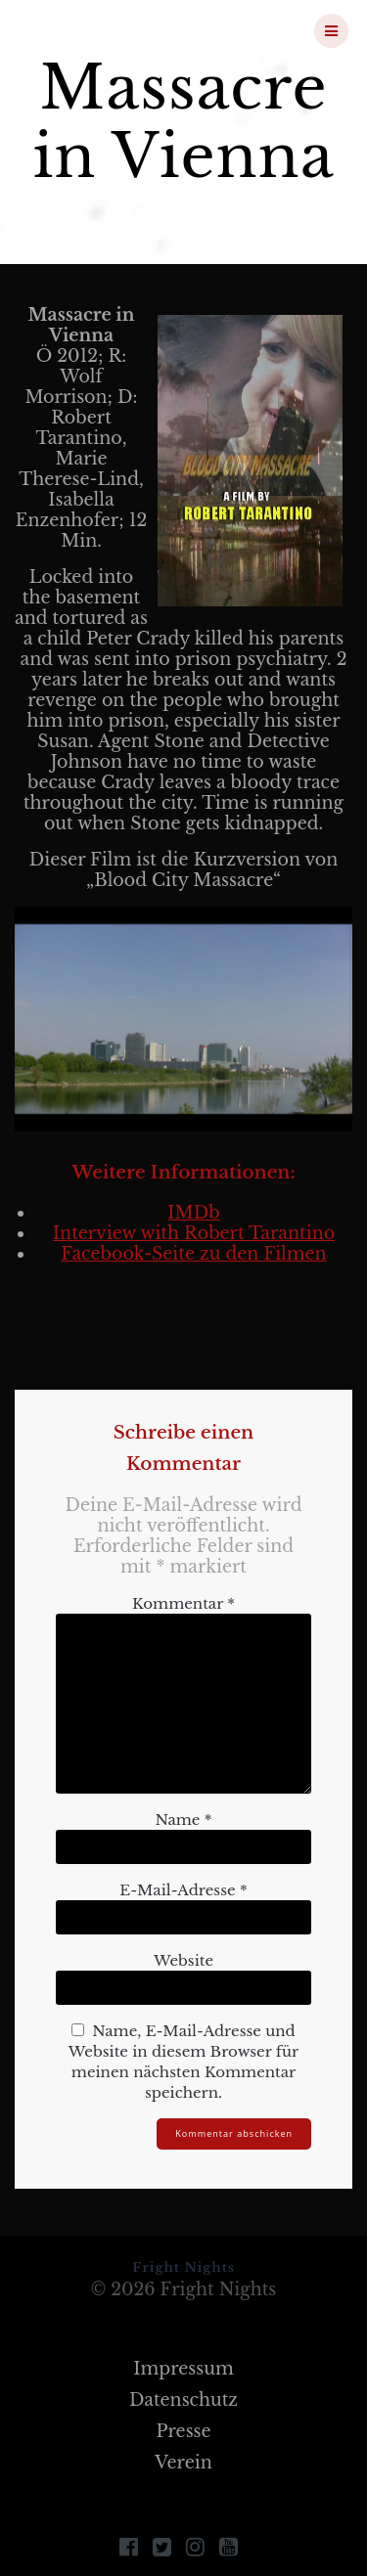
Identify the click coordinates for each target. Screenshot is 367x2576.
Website (183, 1960)
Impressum (183, 2368)
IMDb (193, 1212)
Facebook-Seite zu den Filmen (193, 1254)
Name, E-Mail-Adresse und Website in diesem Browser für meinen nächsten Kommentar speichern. (183, 2061)
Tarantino (292, 1233)
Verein (183, 2462)
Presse (183, 2431)
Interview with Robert (151, 1233)
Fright (121, 30)
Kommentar (183, 1603)
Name (183, 1819)
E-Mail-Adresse (183, 1890)
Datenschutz (183, 2400)
